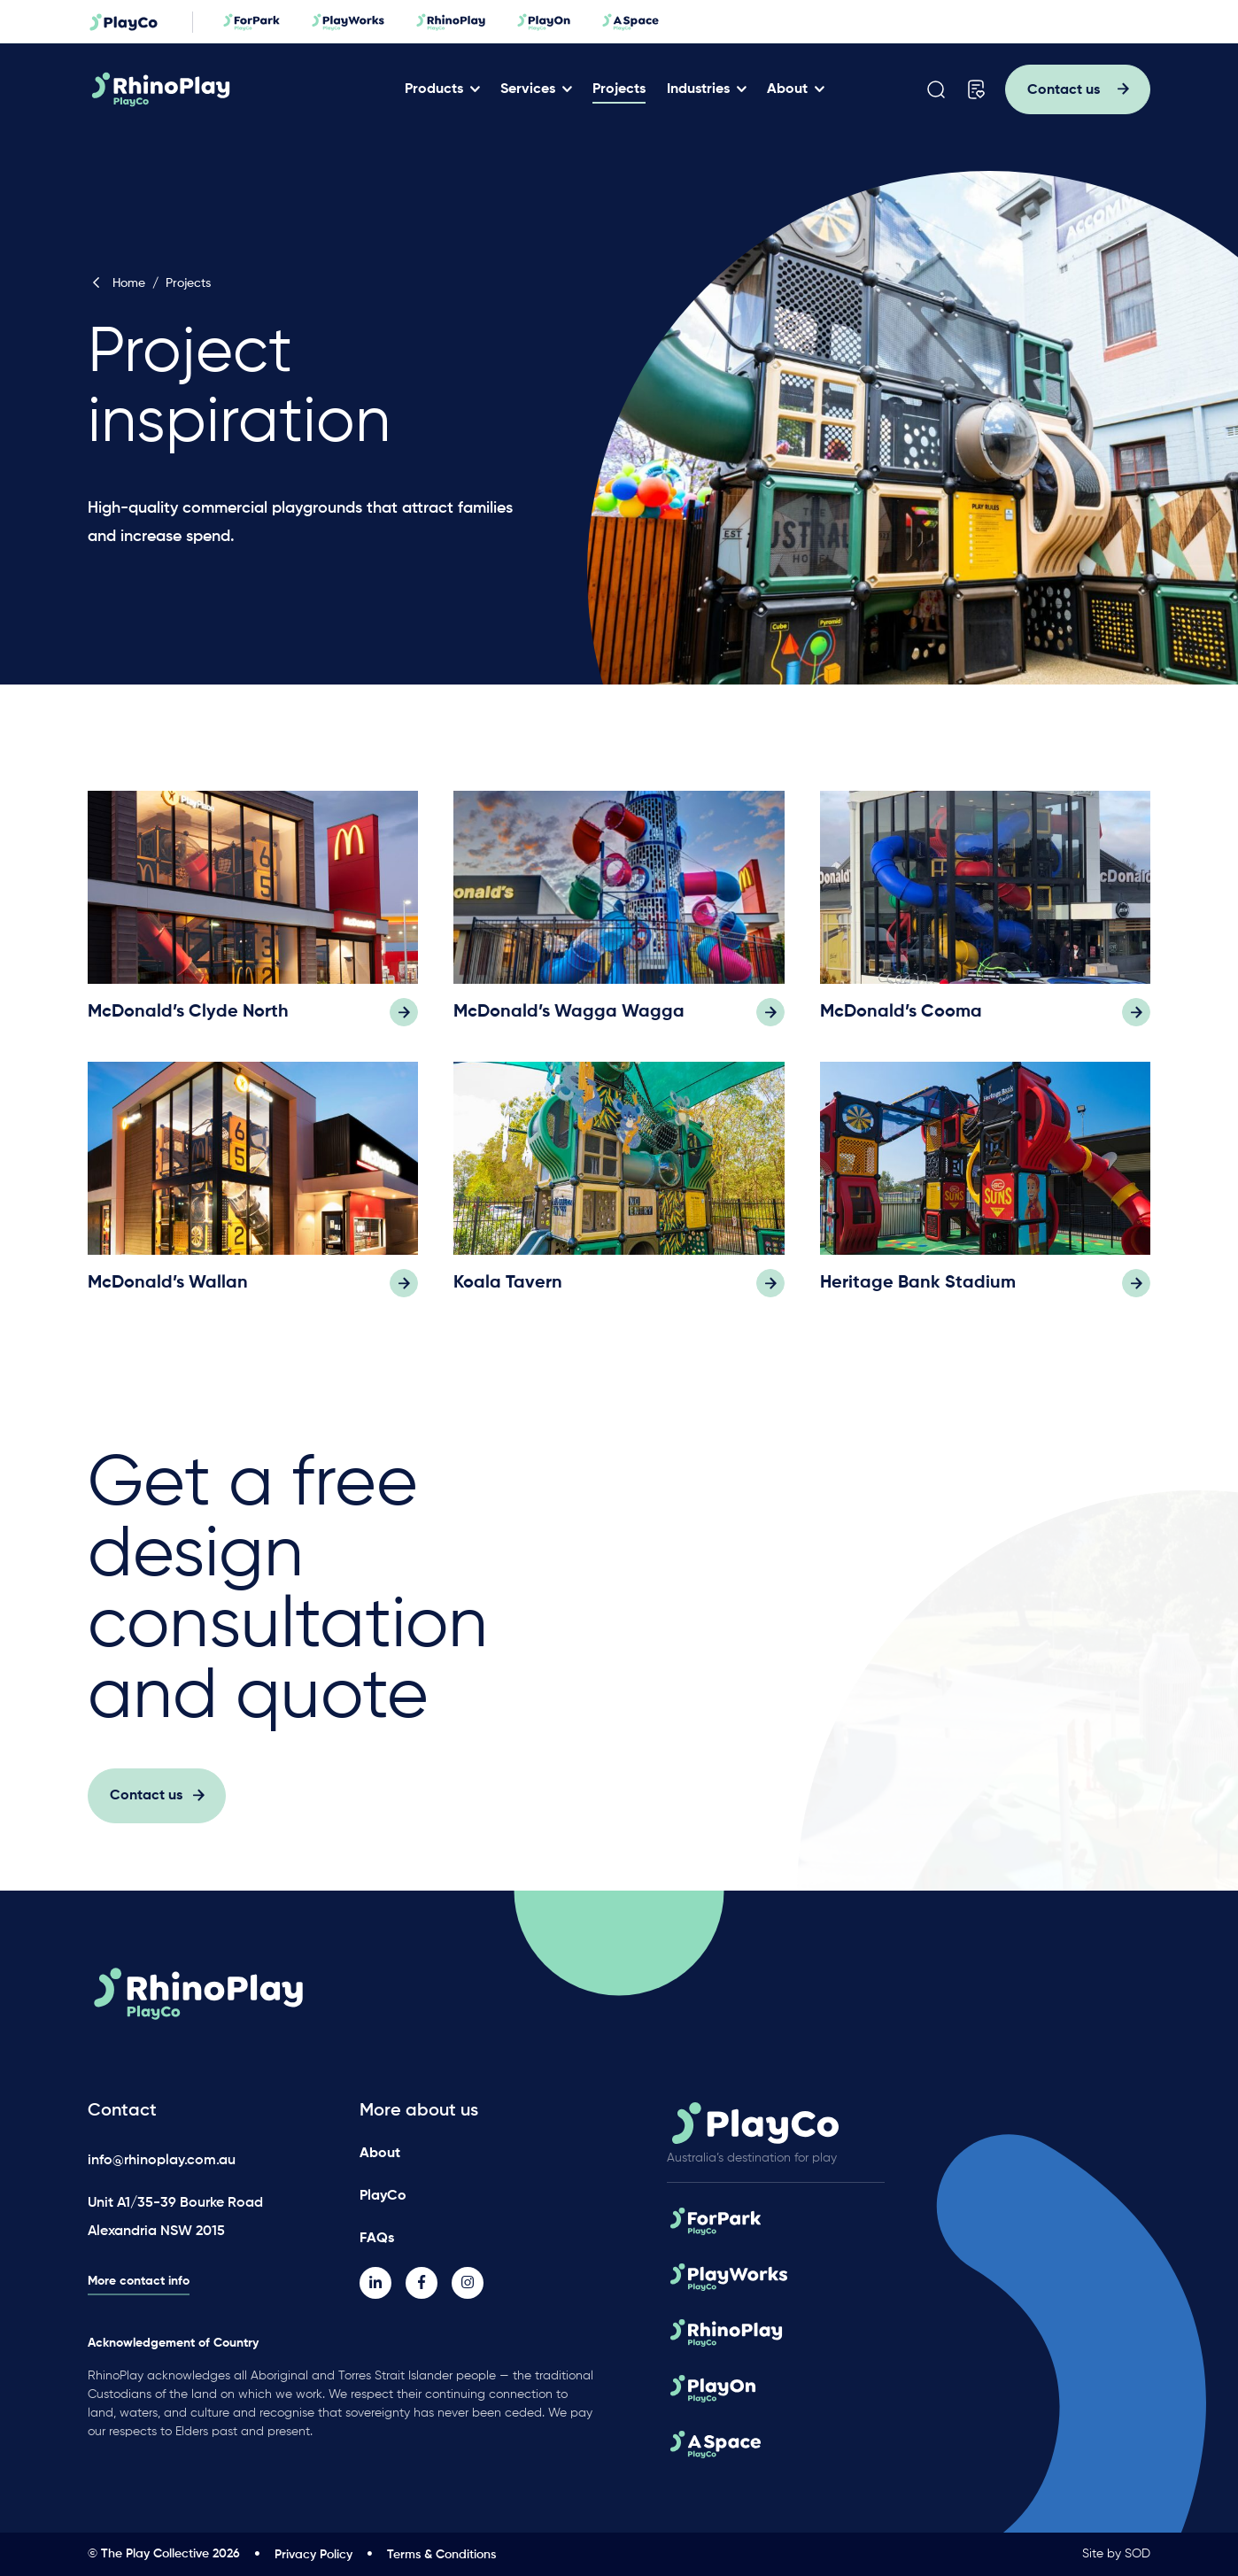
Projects (619, 89)
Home (116, 283)
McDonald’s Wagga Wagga (569, 1032)
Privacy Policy (313, 2555)
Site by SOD (1116, 2554)
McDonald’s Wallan (168, 1303)
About (787, 89)
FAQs (377, 2239)
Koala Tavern (507, 1303)
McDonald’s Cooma (901, 1032)
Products (434, 89)
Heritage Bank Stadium (918, 1303)
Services (527, 89)
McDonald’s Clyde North (188, 1032)
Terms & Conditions (441, 2555)
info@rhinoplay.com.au (162, 2161)
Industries (698, 89)
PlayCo (383, 2196)
